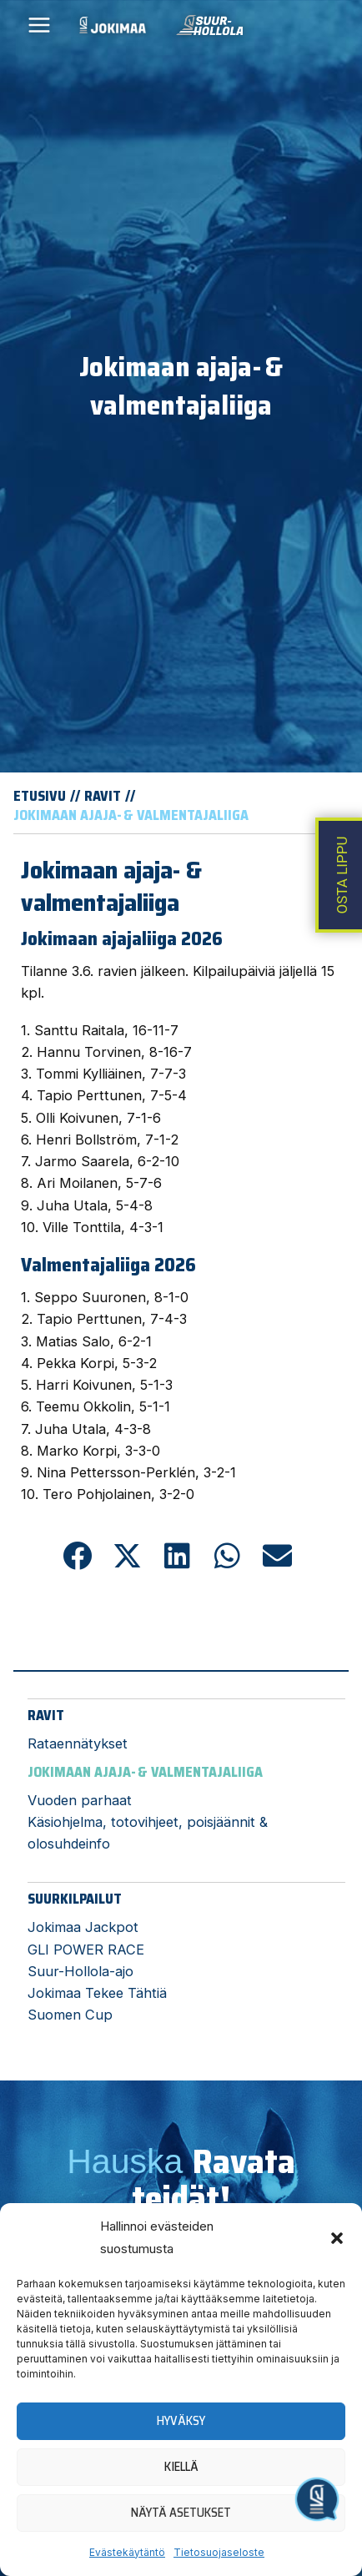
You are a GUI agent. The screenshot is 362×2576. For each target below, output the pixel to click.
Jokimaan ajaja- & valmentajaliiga (145, 1772)
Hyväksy (181, 2421)
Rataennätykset (78, 1743)
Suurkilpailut (75, 1898)
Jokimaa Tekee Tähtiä (97, 1993)
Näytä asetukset (181, 2513)
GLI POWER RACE (86, 1949)
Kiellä (181, 2467)
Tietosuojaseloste (218, 2552)
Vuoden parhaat (80, 1800)
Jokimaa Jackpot (83, 1927)
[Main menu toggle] (40, 25)
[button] (337, 2238)
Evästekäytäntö (127, 2552)
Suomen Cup (70, 2014)
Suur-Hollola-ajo (80, 1971)
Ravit (46, 1715)
